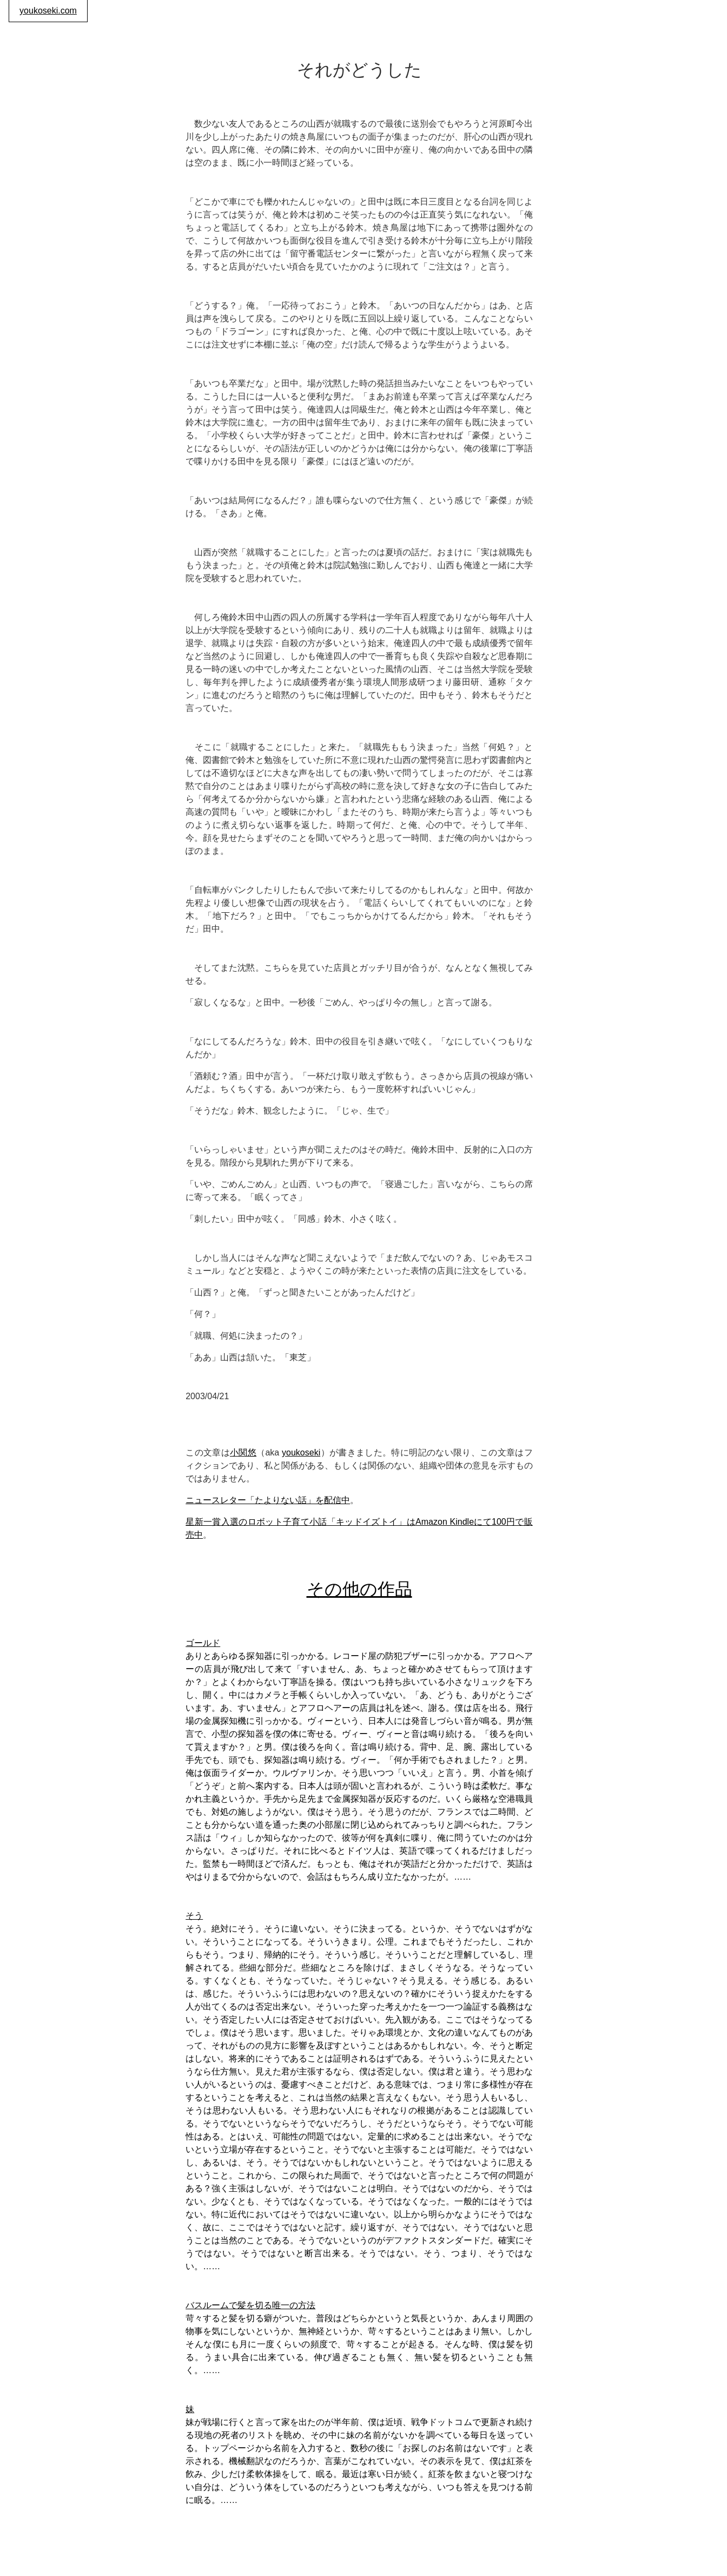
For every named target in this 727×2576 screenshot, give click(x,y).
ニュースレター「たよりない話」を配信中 (268, 1500)
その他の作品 (359, 1589)
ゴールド (203, 1643)
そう (194, 1915)
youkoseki (301, 1452)
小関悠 (243, 1452)
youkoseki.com (48, 10)
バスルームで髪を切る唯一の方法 (250, 2305)
